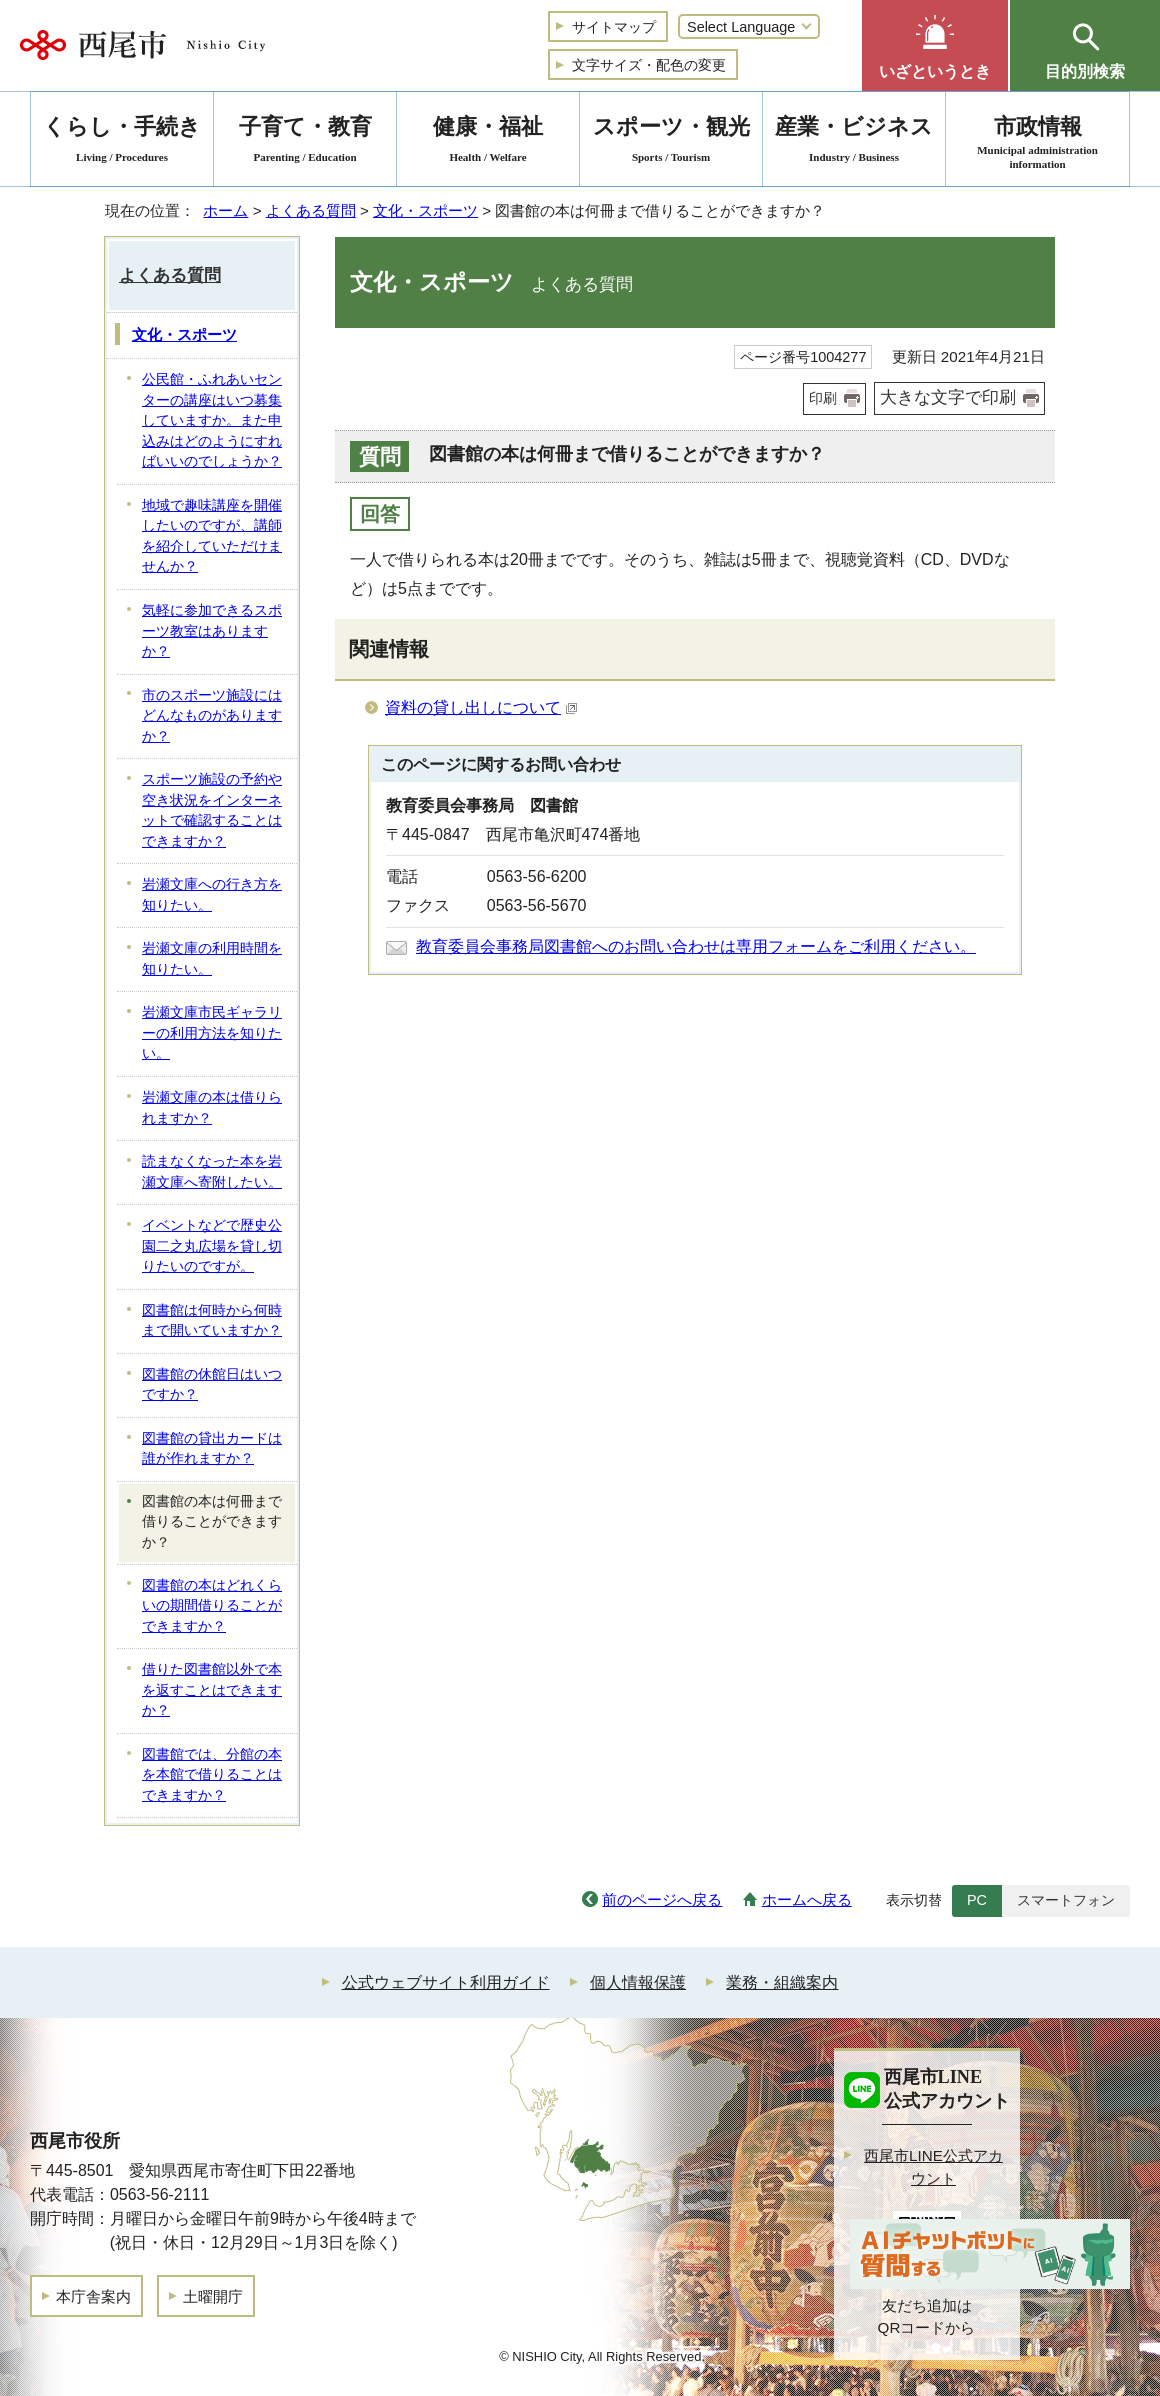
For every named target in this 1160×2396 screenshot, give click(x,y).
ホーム (225, 210)
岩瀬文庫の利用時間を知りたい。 (212, 959)
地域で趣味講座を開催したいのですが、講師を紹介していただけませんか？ (212, 536)
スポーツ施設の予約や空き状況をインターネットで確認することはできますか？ (212, 810)
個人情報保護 (638, 1982)
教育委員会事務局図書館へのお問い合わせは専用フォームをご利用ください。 (696, 946)
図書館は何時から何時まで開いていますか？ (212, 1321)
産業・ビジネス (854, 142)
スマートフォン (1066, 1900)
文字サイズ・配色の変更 (649, 65)
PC (977, 1900)
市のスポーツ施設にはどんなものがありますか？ (212, 716)
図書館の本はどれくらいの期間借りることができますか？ (212, 1606)
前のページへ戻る (662, 1899)
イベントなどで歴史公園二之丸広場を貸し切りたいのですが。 (212, 1246)
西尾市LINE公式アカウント (933, 2167)
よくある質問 (311, 210)
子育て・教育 (305, 142)
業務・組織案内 (782, 1982)
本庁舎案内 (93, 2296)
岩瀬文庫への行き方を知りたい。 (212, 895)
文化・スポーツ (425, 210)
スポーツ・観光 (671, 142)
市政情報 (1037, 142)
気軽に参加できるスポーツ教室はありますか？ (212, 631)
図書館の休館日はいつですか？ (212, 1385)
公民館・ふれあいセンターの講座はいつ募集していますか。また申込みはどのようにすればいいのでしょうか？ (212, 420)
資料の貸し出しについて (481, 707)
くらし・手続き (122, 142)
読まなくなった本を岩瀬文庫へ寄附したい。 (212, 1172)
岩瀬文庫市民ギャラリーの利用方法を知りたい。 (212, 1033)
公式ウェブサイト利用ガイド (446, 1982)
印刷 (823, 398)
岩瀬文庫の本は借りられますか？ (212, 1108)
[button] (935, 45)
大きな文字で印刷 (948, 397)
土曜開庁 (213, 2296)
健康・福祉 (488, 142)
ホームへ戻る (807, 1899)
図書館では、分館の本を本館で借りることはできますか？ (212, 1775)
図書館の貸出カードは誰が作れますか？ (212, 1449)
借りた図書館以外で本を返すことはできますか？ (212, 1690)
